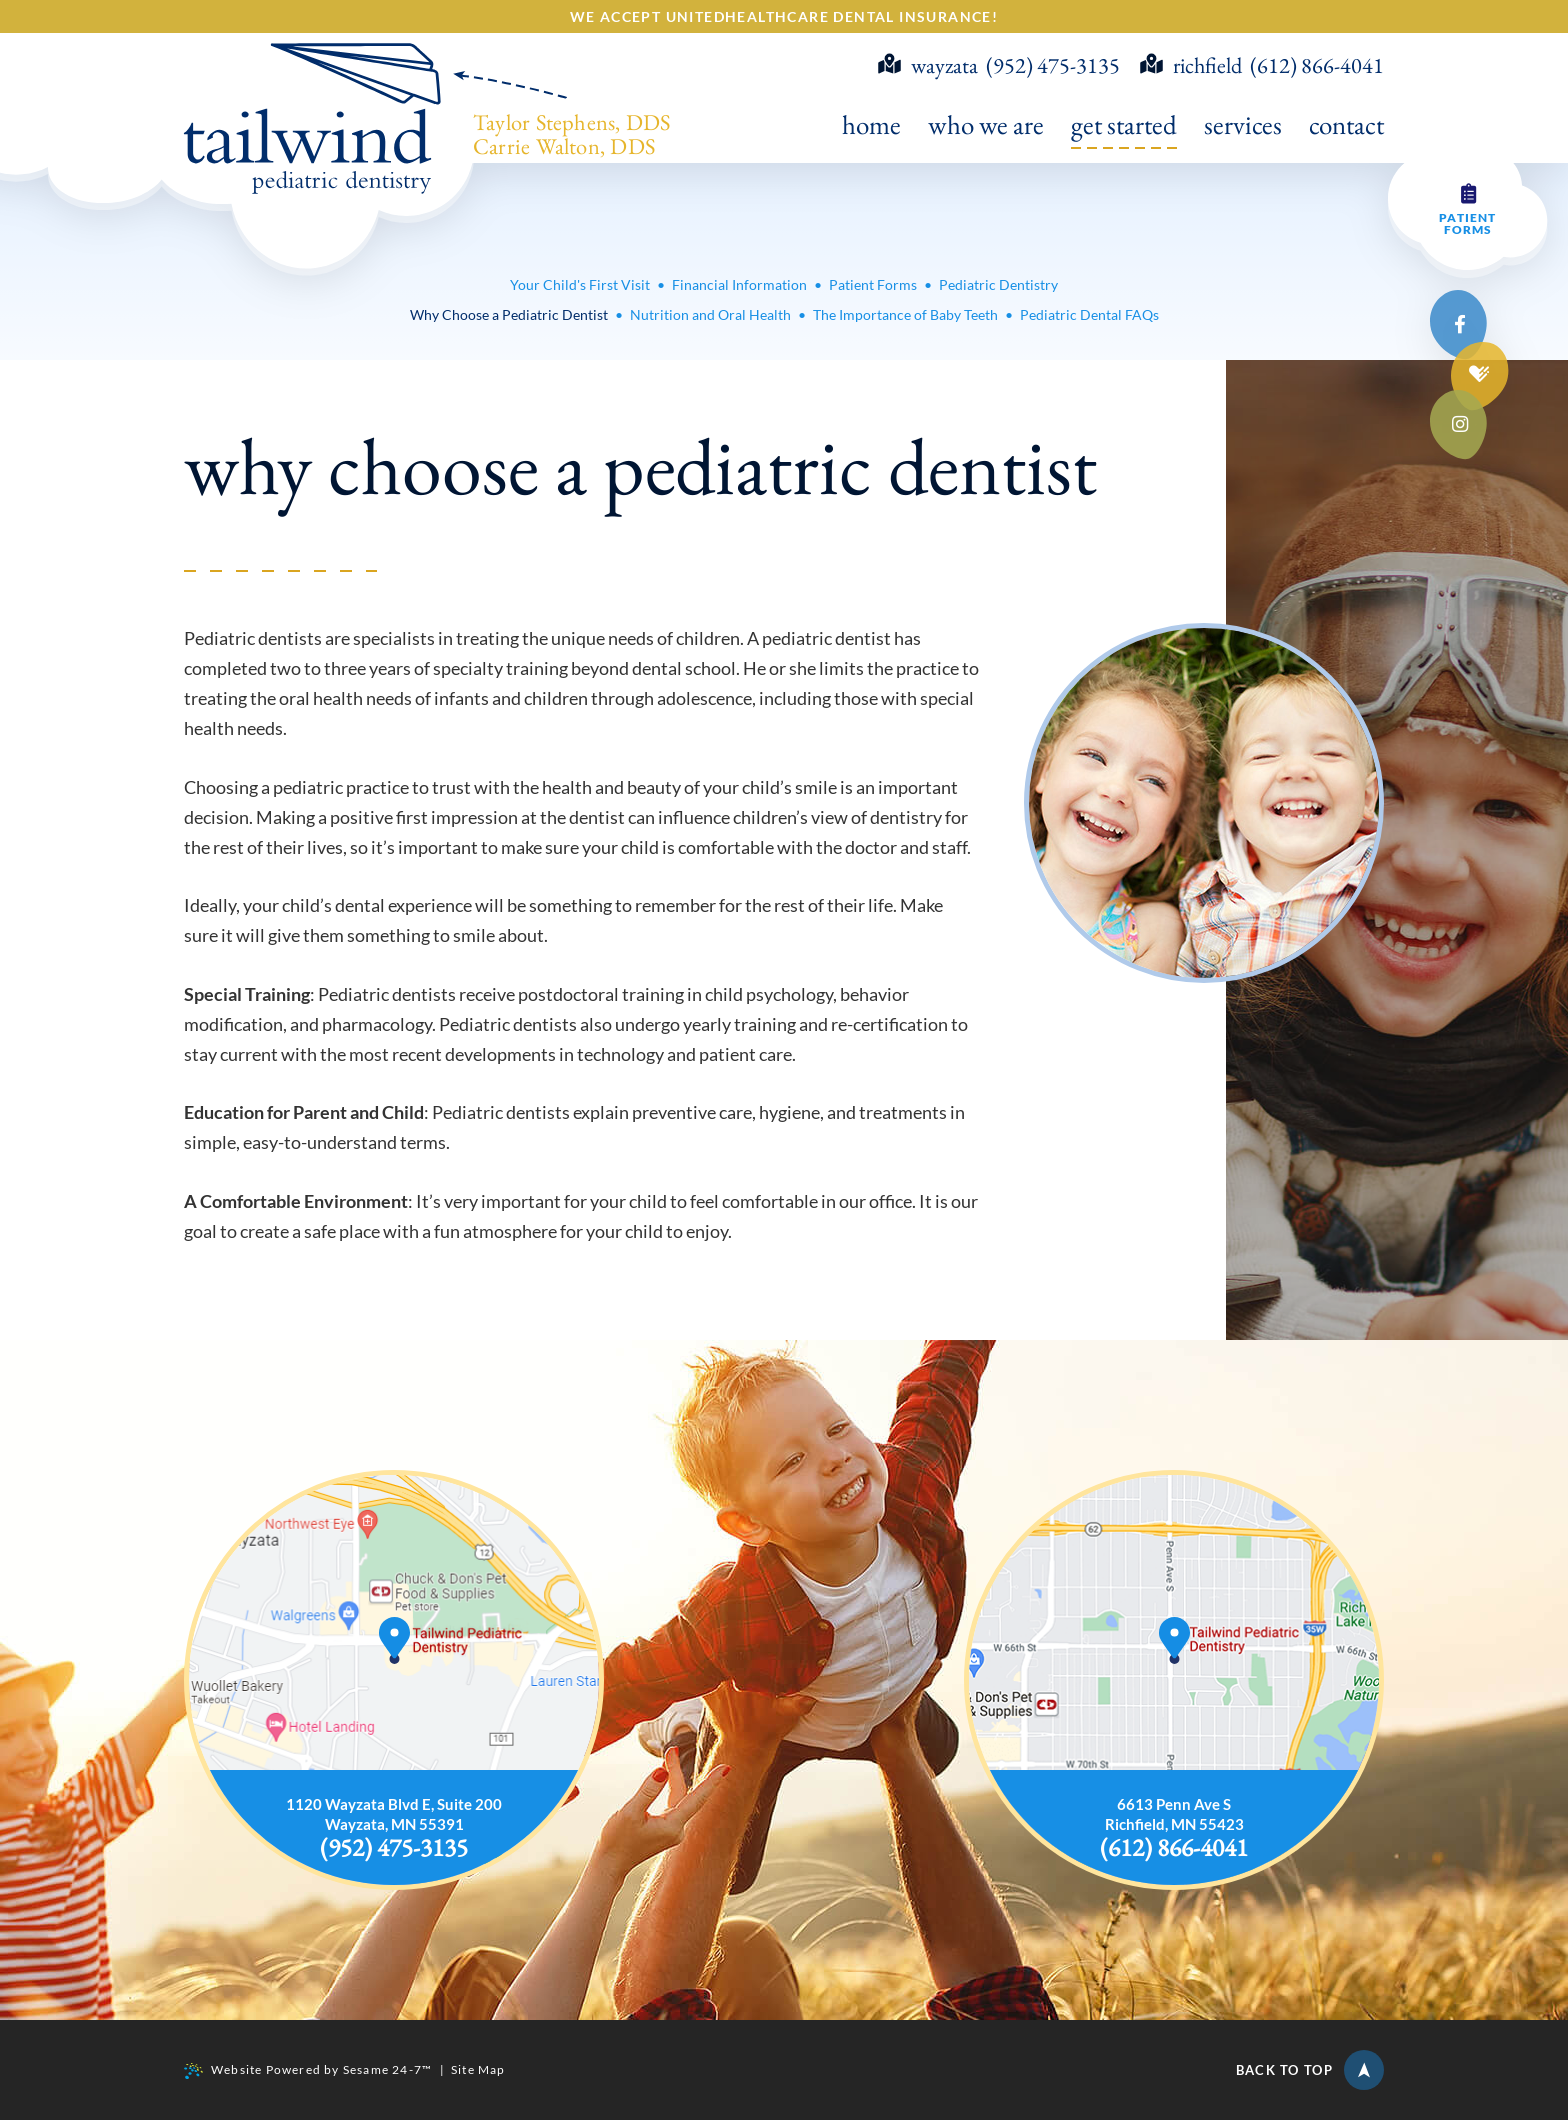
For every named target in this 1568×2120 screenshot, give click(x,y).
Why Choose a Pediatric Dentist (509, 314)
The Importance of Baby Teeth (905, 314)
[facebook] (1460, 324)
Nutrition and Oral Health (710, 314)
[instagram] (1460, 424)
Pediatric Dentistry (998, 284)
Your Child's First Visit (580, 284)
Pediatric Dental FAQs (1089, 314)
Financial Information (739, 284)
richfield (1191, 66)
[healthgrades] (1480, 374)
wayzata (928, 66)
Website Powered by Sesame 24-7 (308, 2070)
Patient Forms (1467, 223)
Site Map (478, 2069)
